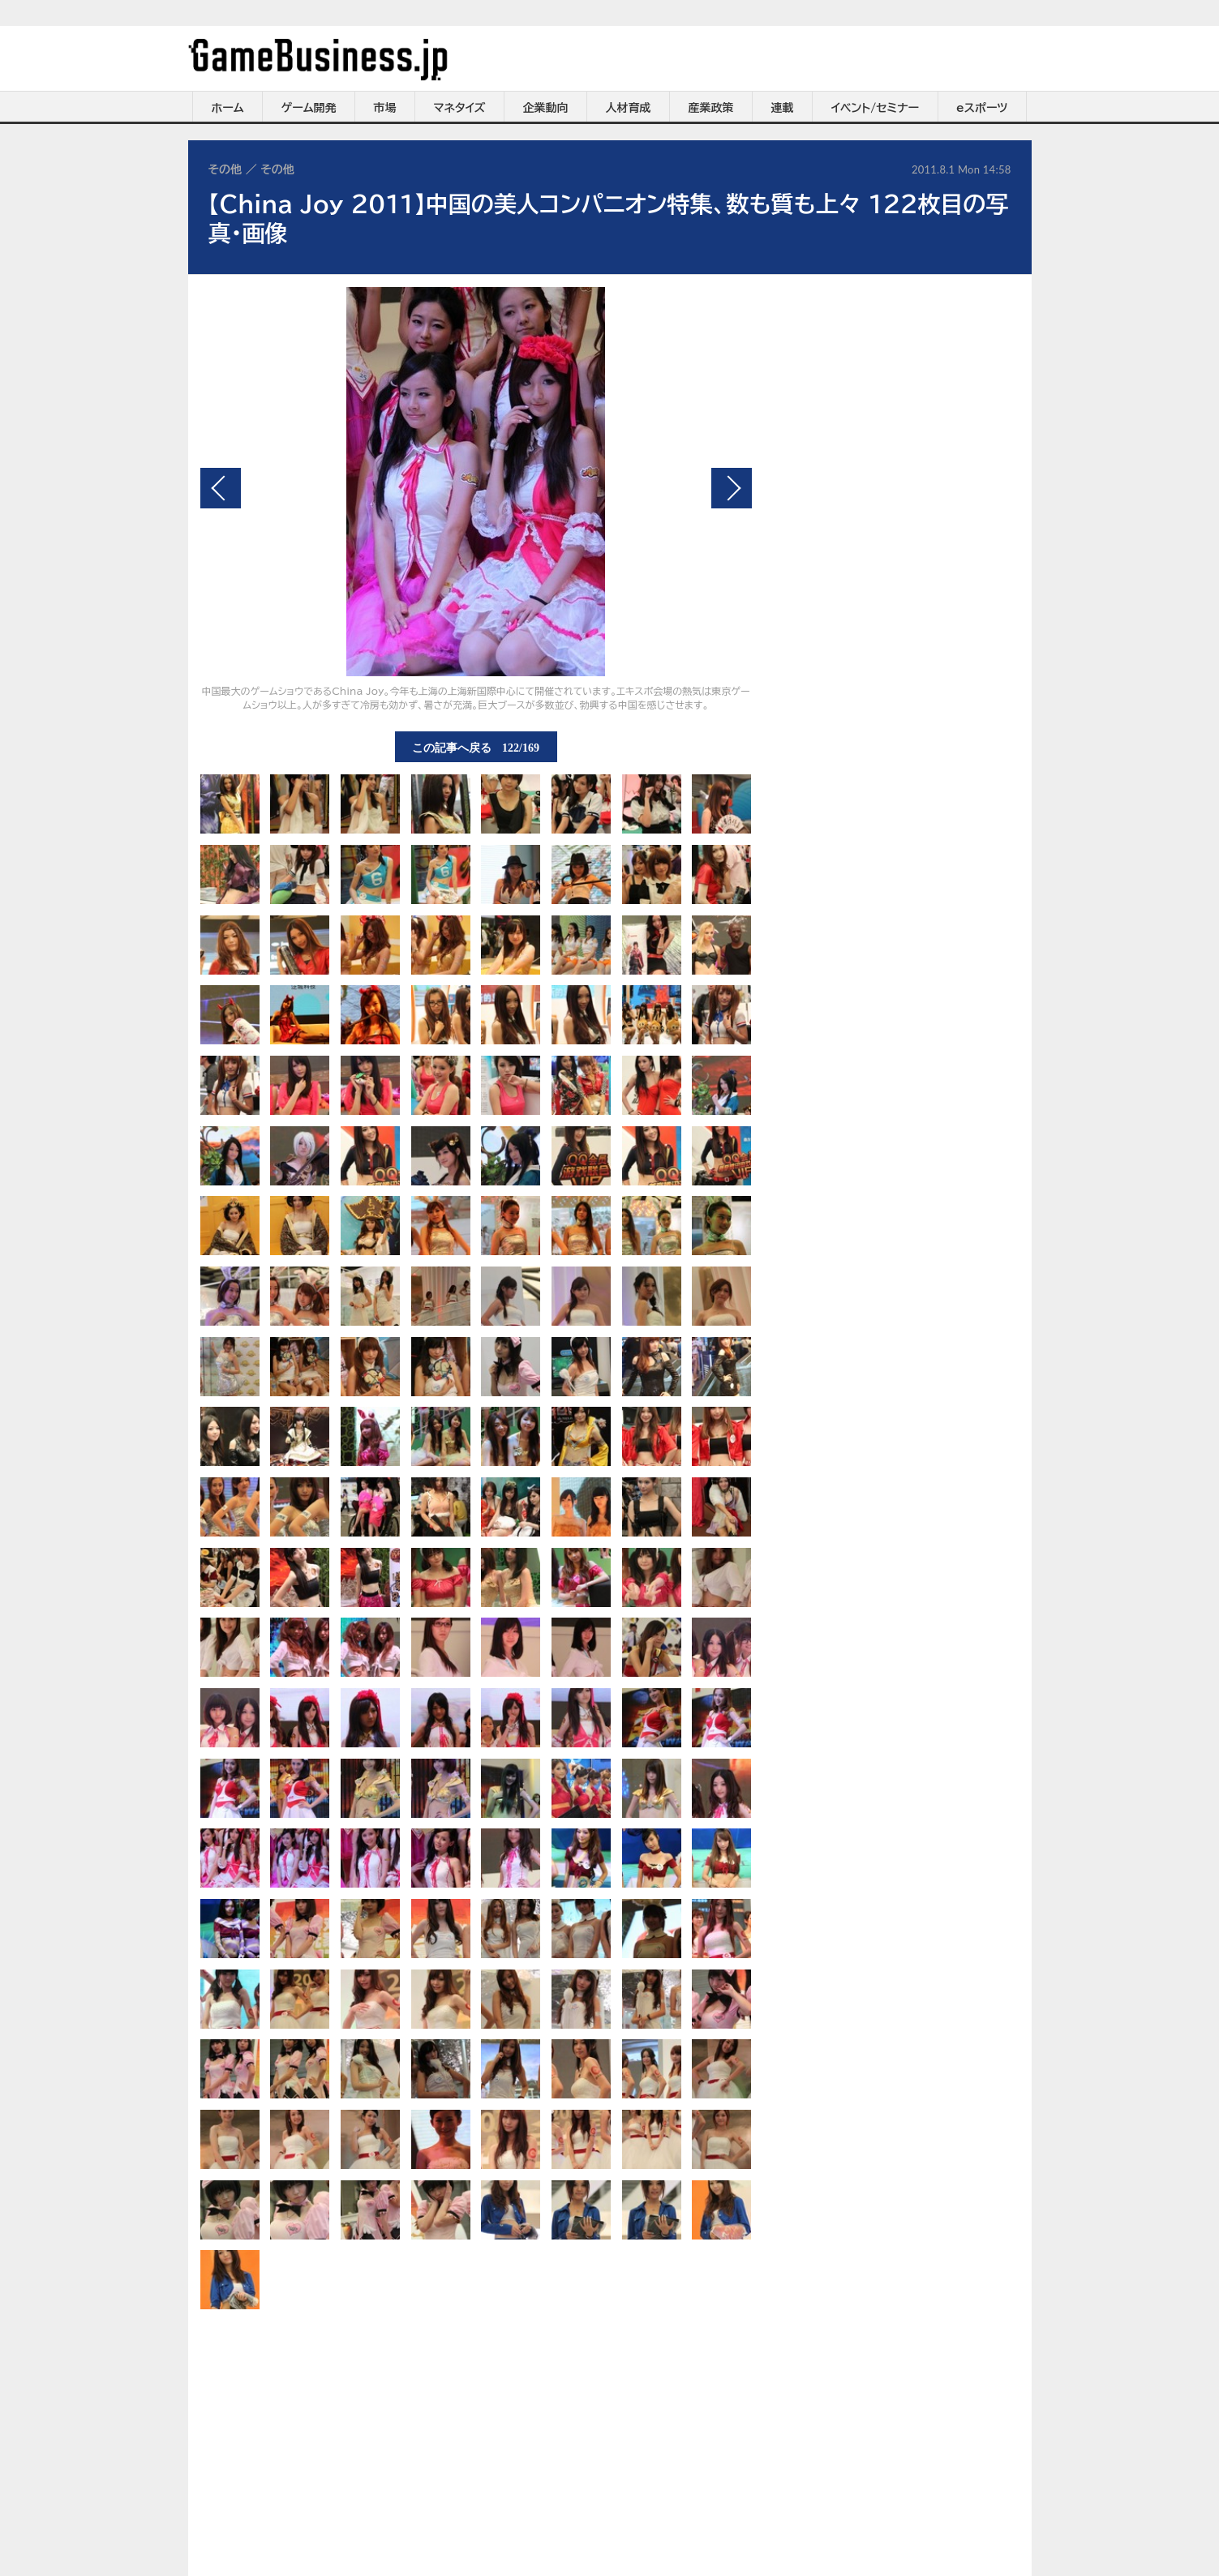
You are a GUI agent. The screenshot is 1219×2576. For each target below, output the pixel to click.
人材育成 (628, 108)
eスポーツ (981, 108)
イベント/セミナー (875, 108)
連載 (782, 108)
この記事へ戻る (475, 746)
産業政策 (711, 108)
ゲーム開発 (309, 108)
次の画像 (731, 488)
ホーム (227, 108)
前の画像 (220, 488)
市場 (385, 108)
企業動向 (546, 108)
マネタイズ (460, 108)
